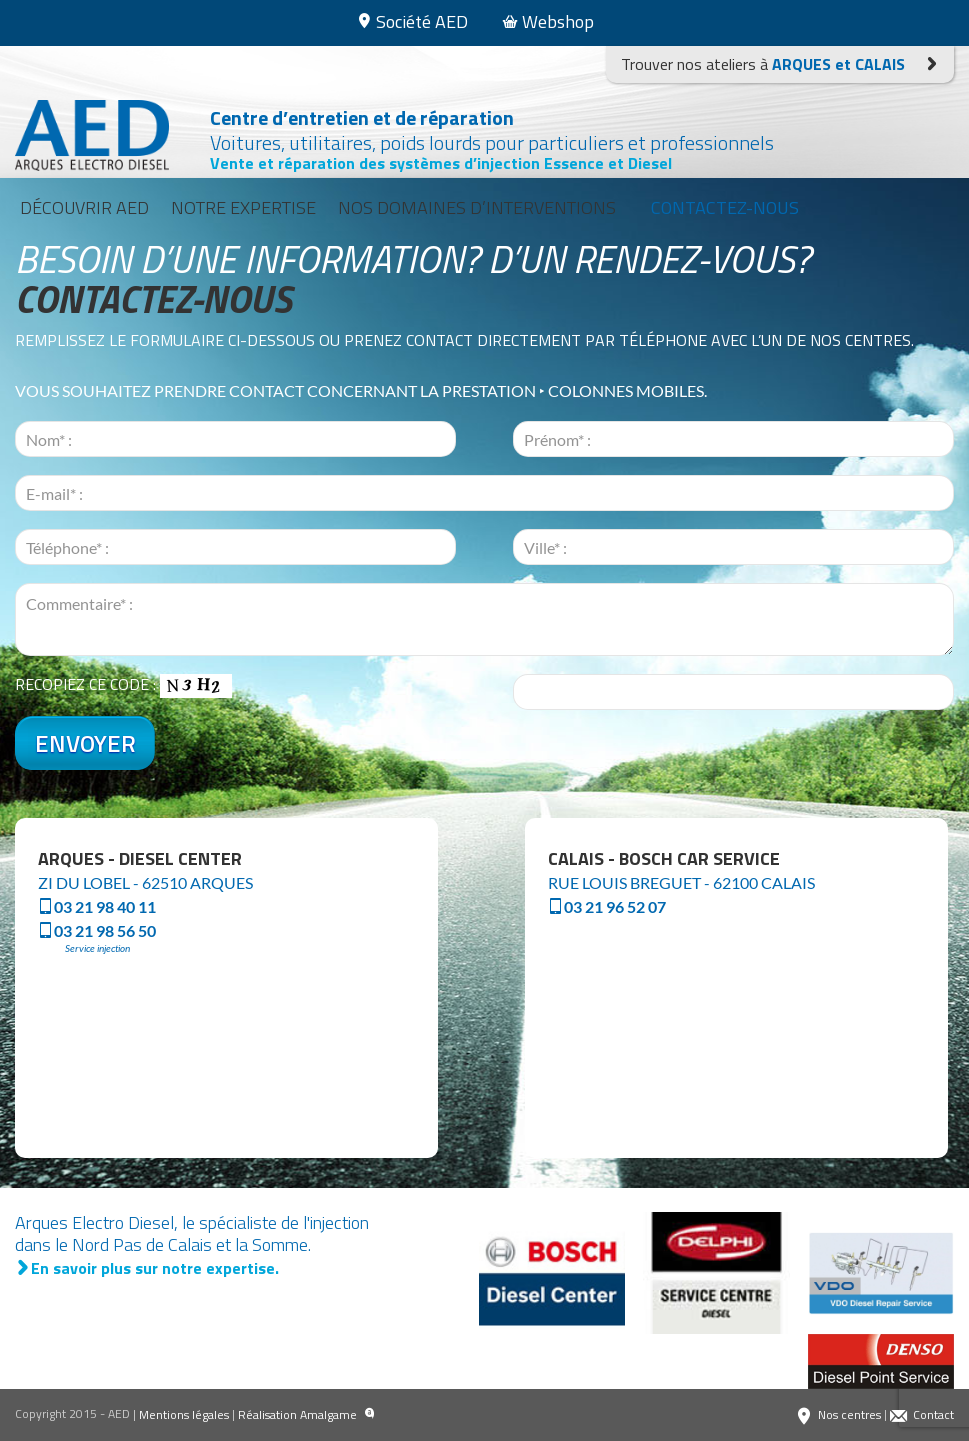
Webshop (548, 21)
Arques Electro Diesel (97, 135)
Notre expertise (243, 207)
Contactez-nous (725, 207)
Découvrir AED (84, 207)
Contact (922, 1415)
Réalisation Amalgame (306, 1415)
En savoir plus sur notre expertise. (147, 1268)
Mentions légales (184, 1414)
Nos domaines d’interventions (477, 207)
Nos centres (838, 1415)
